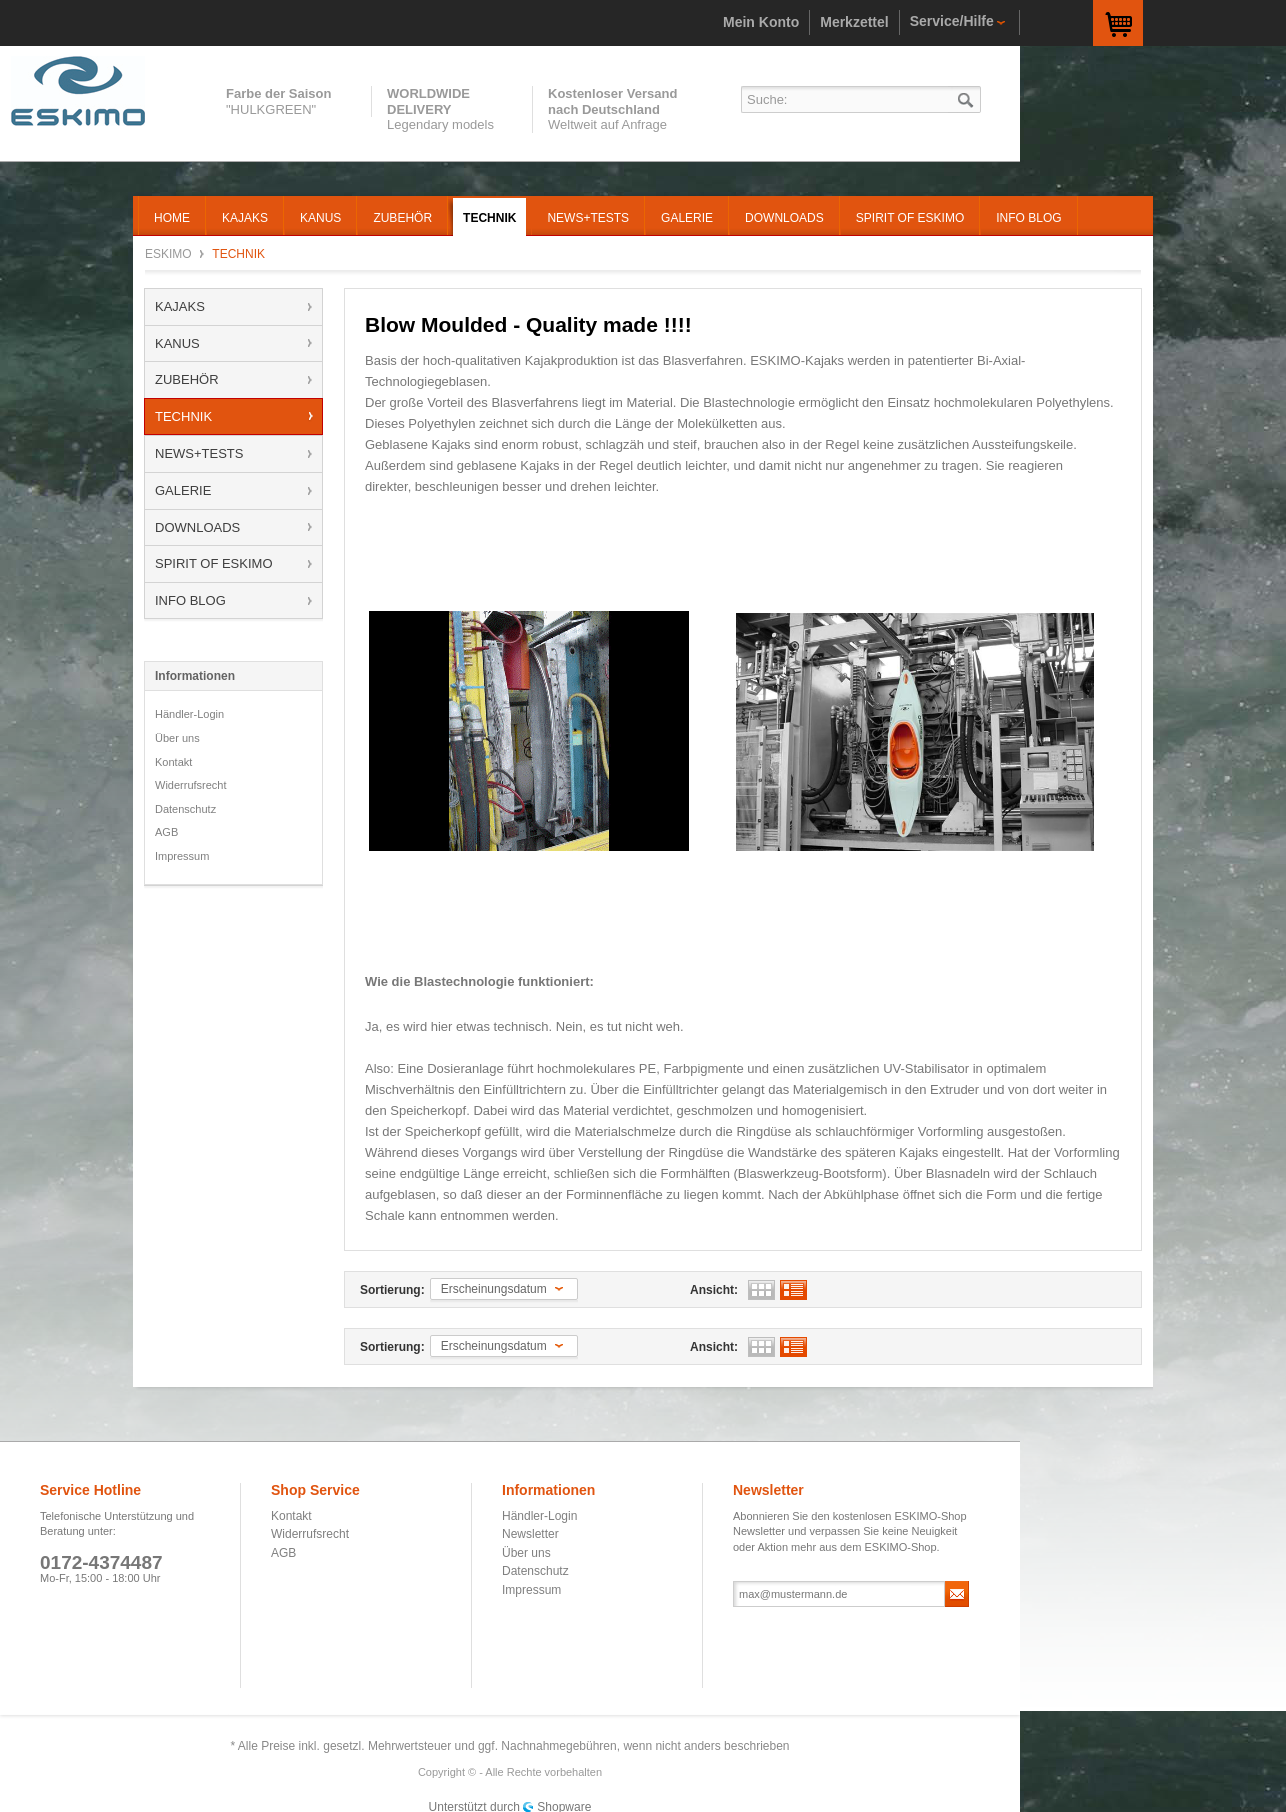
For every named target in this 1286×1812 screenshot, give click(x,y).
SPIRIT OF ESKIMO (214, 563)
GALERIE (183, 490)
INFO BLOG (190, 600)
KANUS (177, 343)
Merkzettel (854, 22)
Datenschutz (185, 809)
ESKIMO (86, 91)
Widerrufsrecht (191, 785)
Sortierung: (392, 1290)
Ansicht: (714, 1290)
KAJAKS (180, 306)
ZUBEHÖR (187, 379)
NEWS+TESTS (199, 453)
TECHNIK (183, 416)
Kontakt (173, 762)
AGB (166, 832)
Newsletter (530, 1534)
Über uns (177, 738)
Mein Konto (761, 22)
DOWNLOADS (197, 527)
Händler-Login (189, 714)
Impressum (182, 856)
